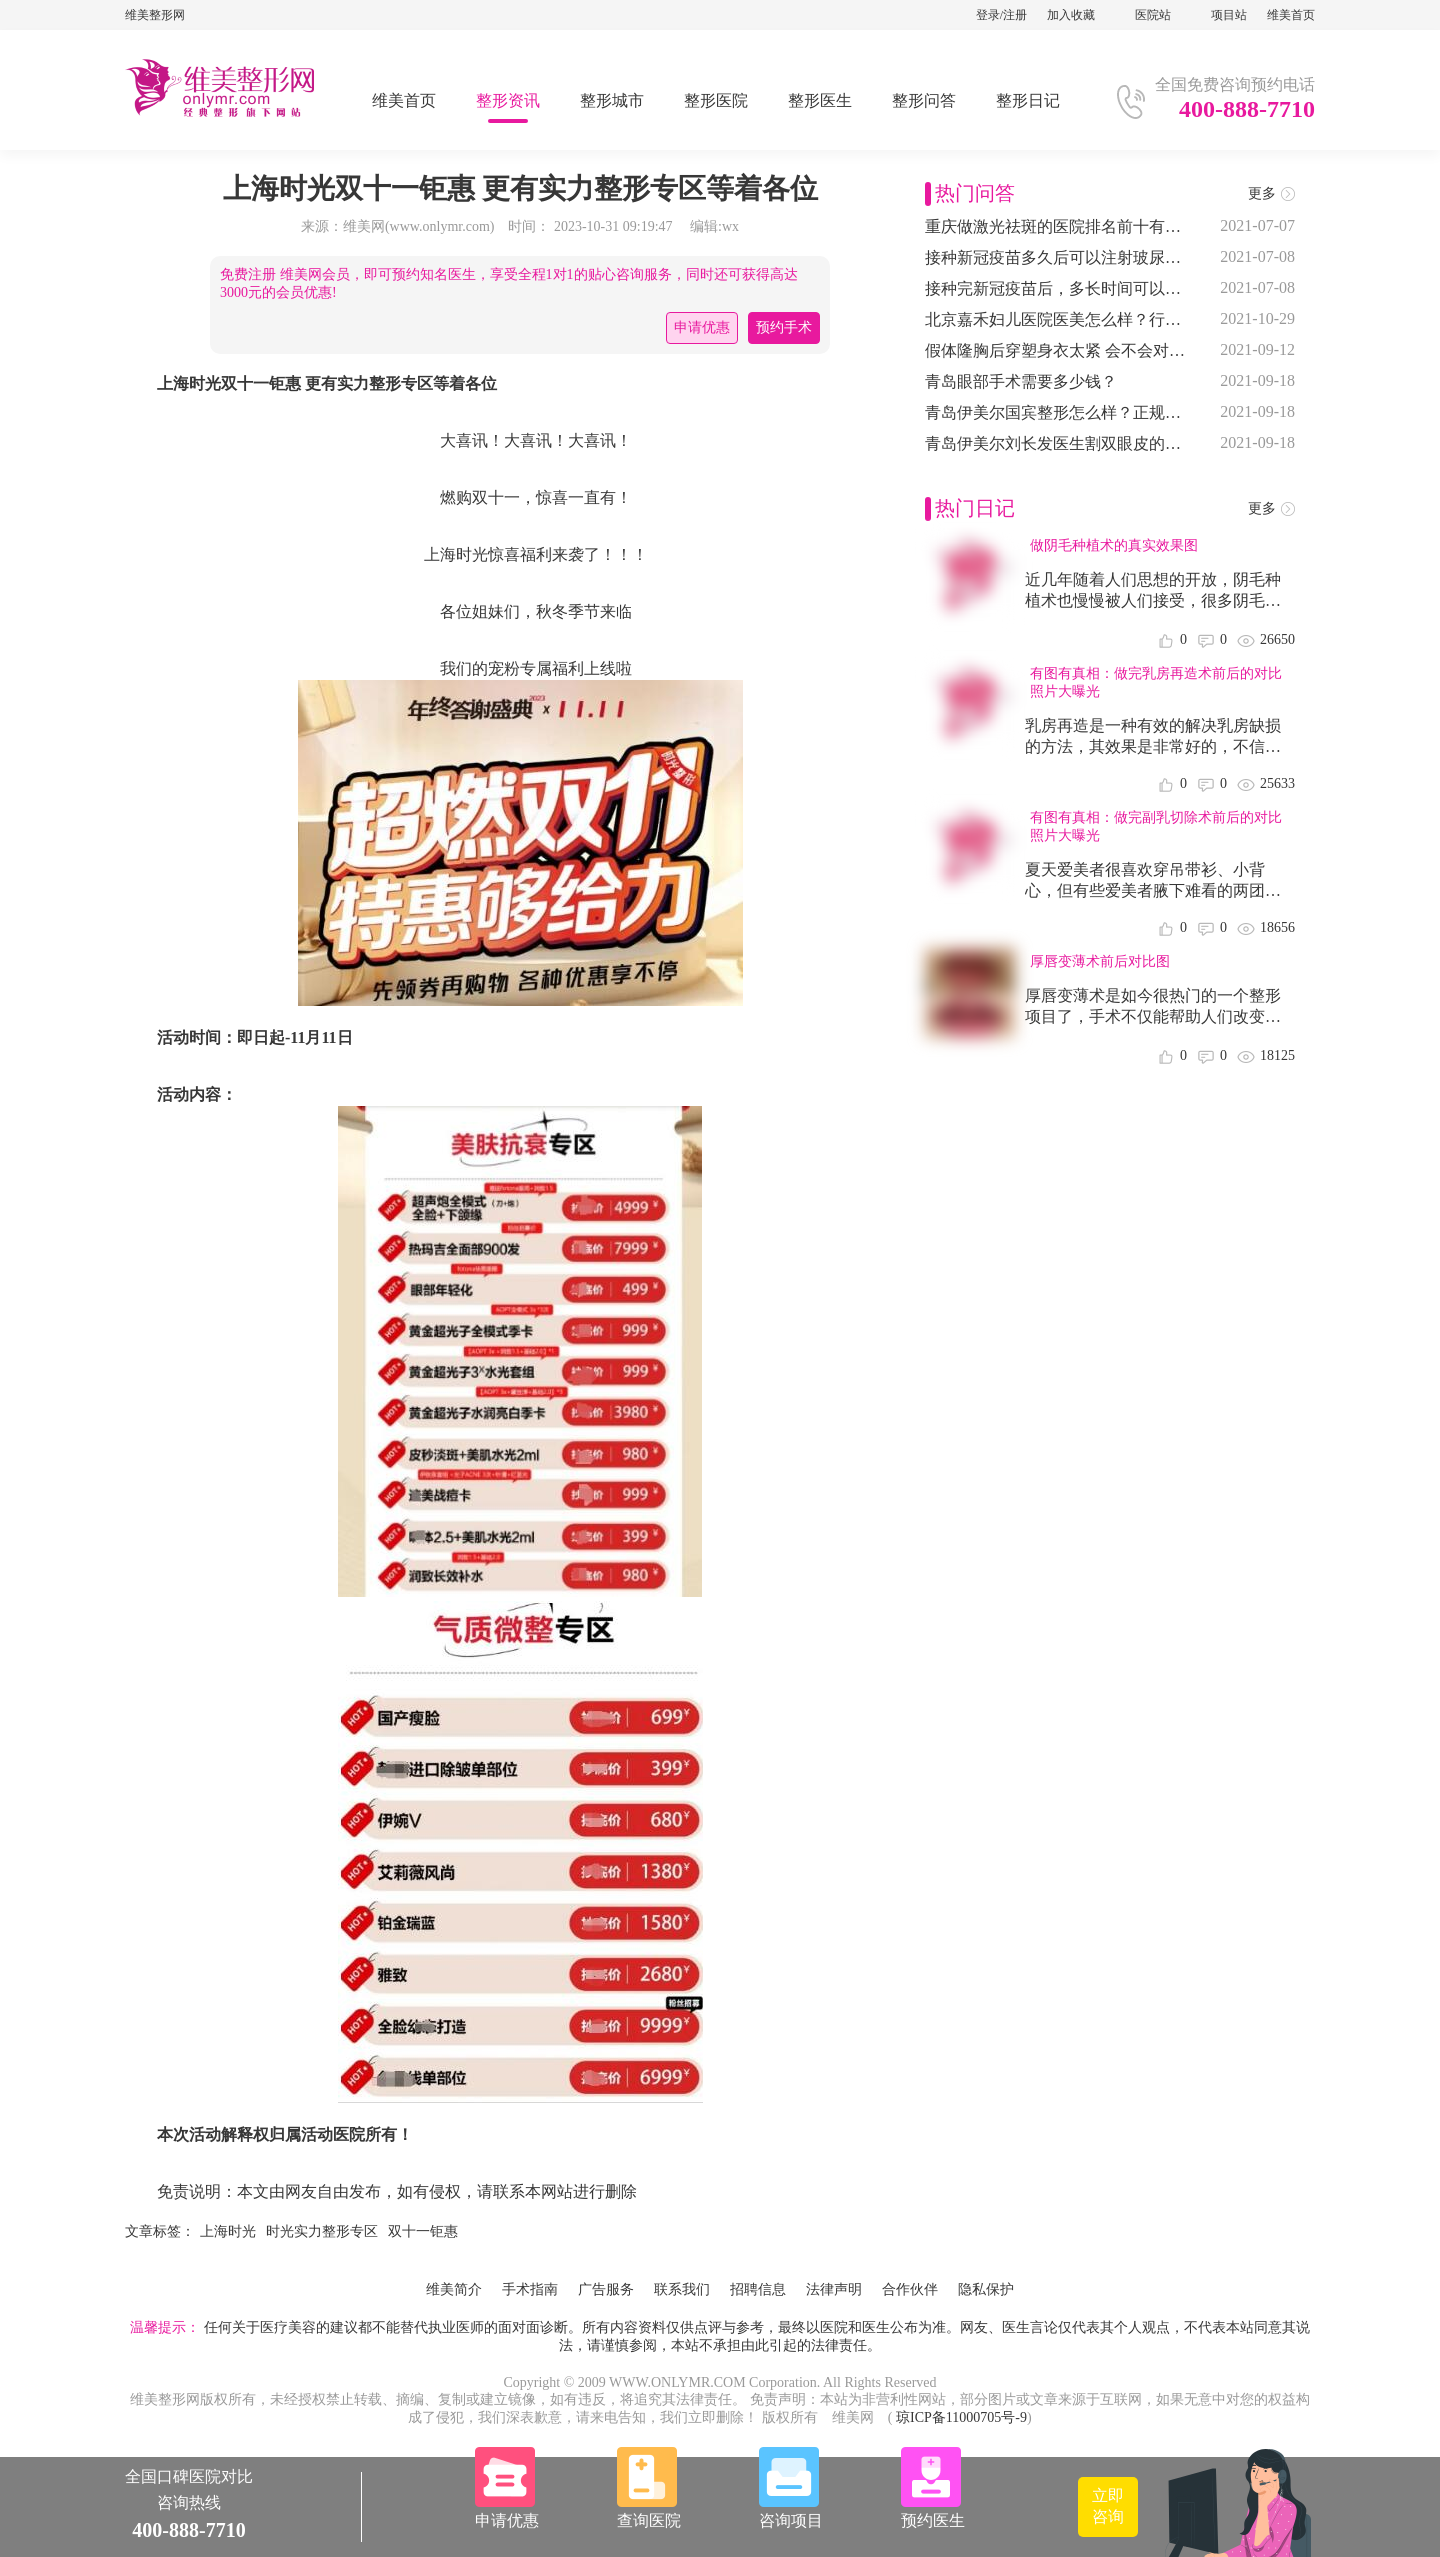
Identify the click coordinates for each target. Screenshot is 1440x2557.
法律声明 (834, 2289)
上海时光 (228, 2231)
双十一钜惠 (423, 2231)
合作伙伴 (910, 2289)
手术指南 (530, 2289)
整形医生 (820, 100)
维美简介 (454, 2289)
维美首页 (1291, 15)
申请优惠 (702, 327)
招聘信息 (758, 2289)
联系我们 (682, 2289)
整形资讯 (508, 100)
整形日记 (1028, 100)
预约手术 (784, 327)
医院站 (1153, 15)
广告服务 (606, 2289)
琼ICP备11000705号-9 (961, 2417)
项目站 (1229, 15)
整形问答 (924, 100)
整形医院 (716, 100)
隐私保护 (986, 2289)
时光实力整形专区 (322, 2231)
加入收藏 (1071, 15)
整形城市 (612, 100)
